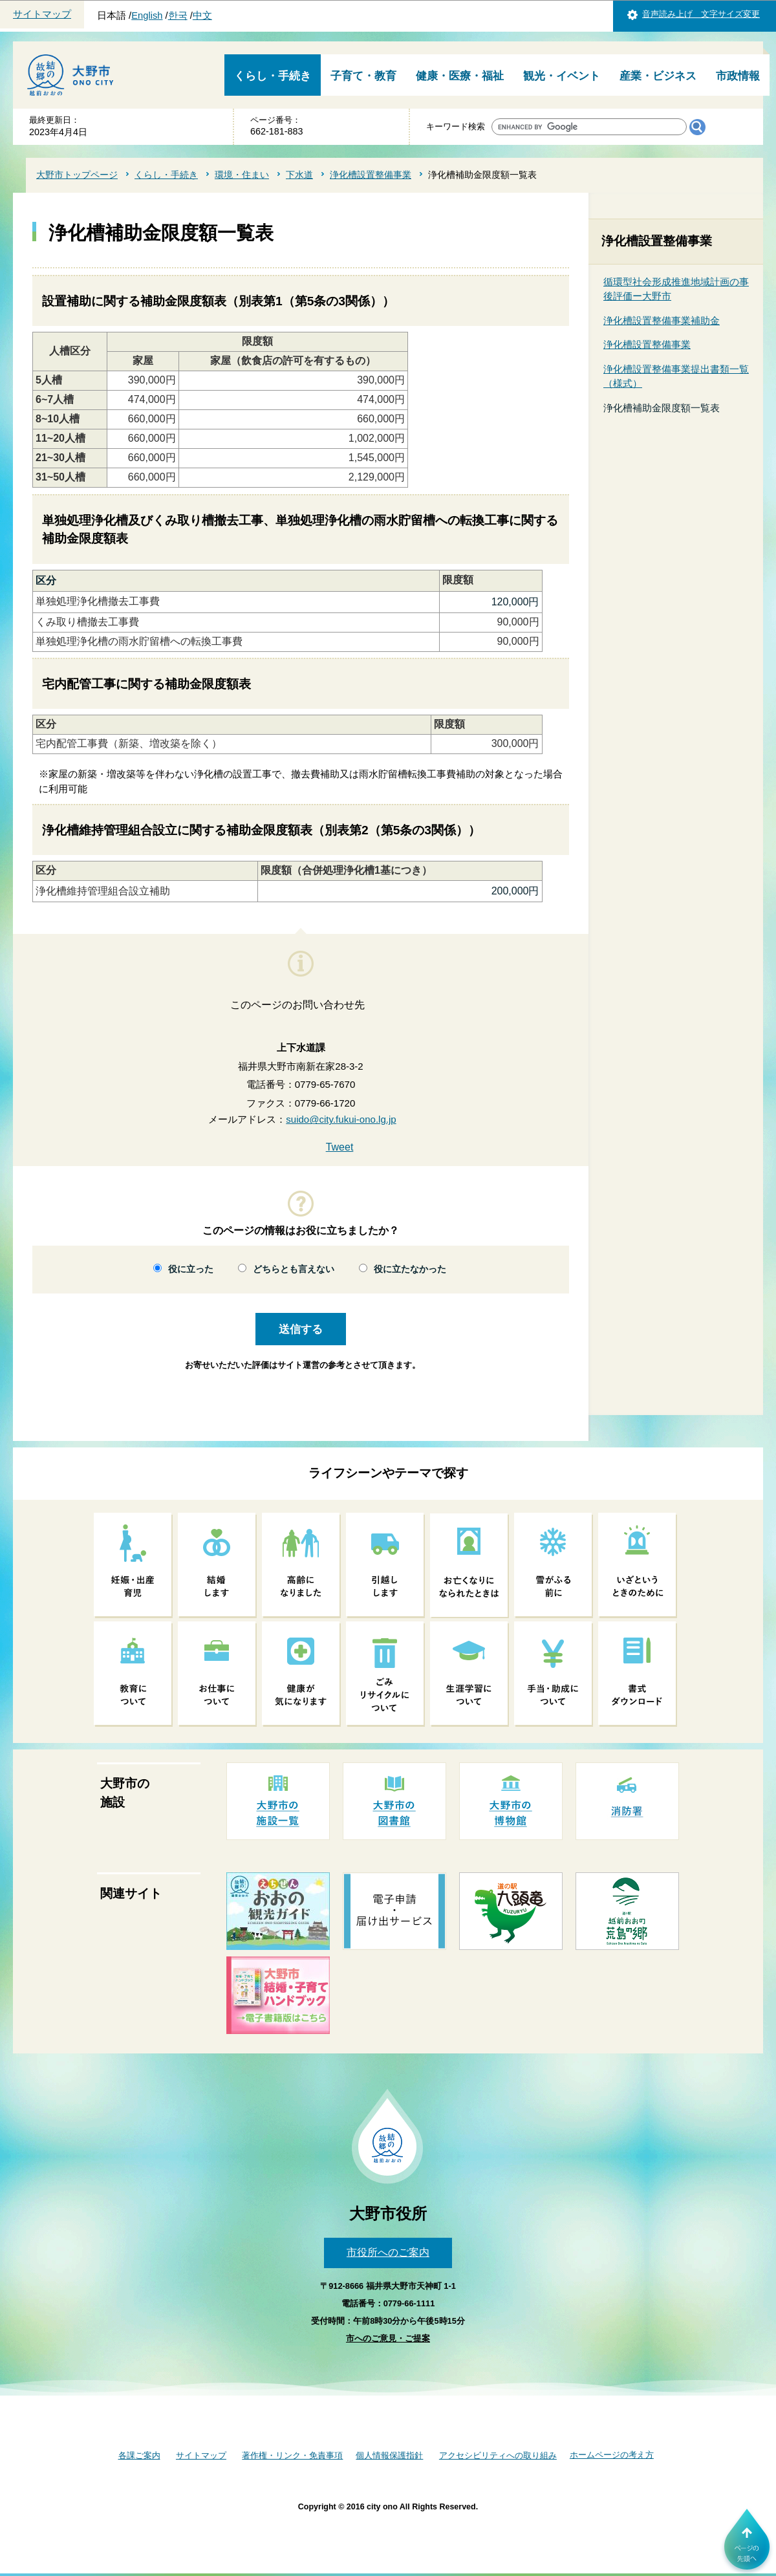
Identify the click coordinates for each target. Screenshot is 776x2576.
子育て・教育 (363, 76)
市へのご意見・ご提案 (388, 2338)
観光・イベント (561, 76)
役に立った (190, 1269)
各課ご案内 (139, 2455)
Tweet (340, 1147)
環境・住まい (242, 174)
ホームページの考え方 (612, 2455)
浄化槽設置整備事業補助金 (661, 320)
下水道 (299, 174)
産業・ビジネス (658, 76)
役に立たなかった (410, 1269)
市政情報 (738, 76)
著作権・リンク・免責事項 (292, 2455)
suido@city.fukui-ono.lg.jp (341, 1119)
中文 (202, 15)
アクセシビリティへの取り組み (498, 2455)
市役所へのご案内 (388, 2252)
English (146, 15)
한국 (178, 15)
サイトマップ (42, 14)
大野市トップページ (77, 174)
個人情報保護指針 (389, 2455)
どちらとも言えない (293, 1269)
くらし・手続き (272, 76)
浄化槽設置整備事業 (370, 174)
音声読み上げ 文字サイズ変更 (701, 14)
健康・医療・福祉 (460, 76)
